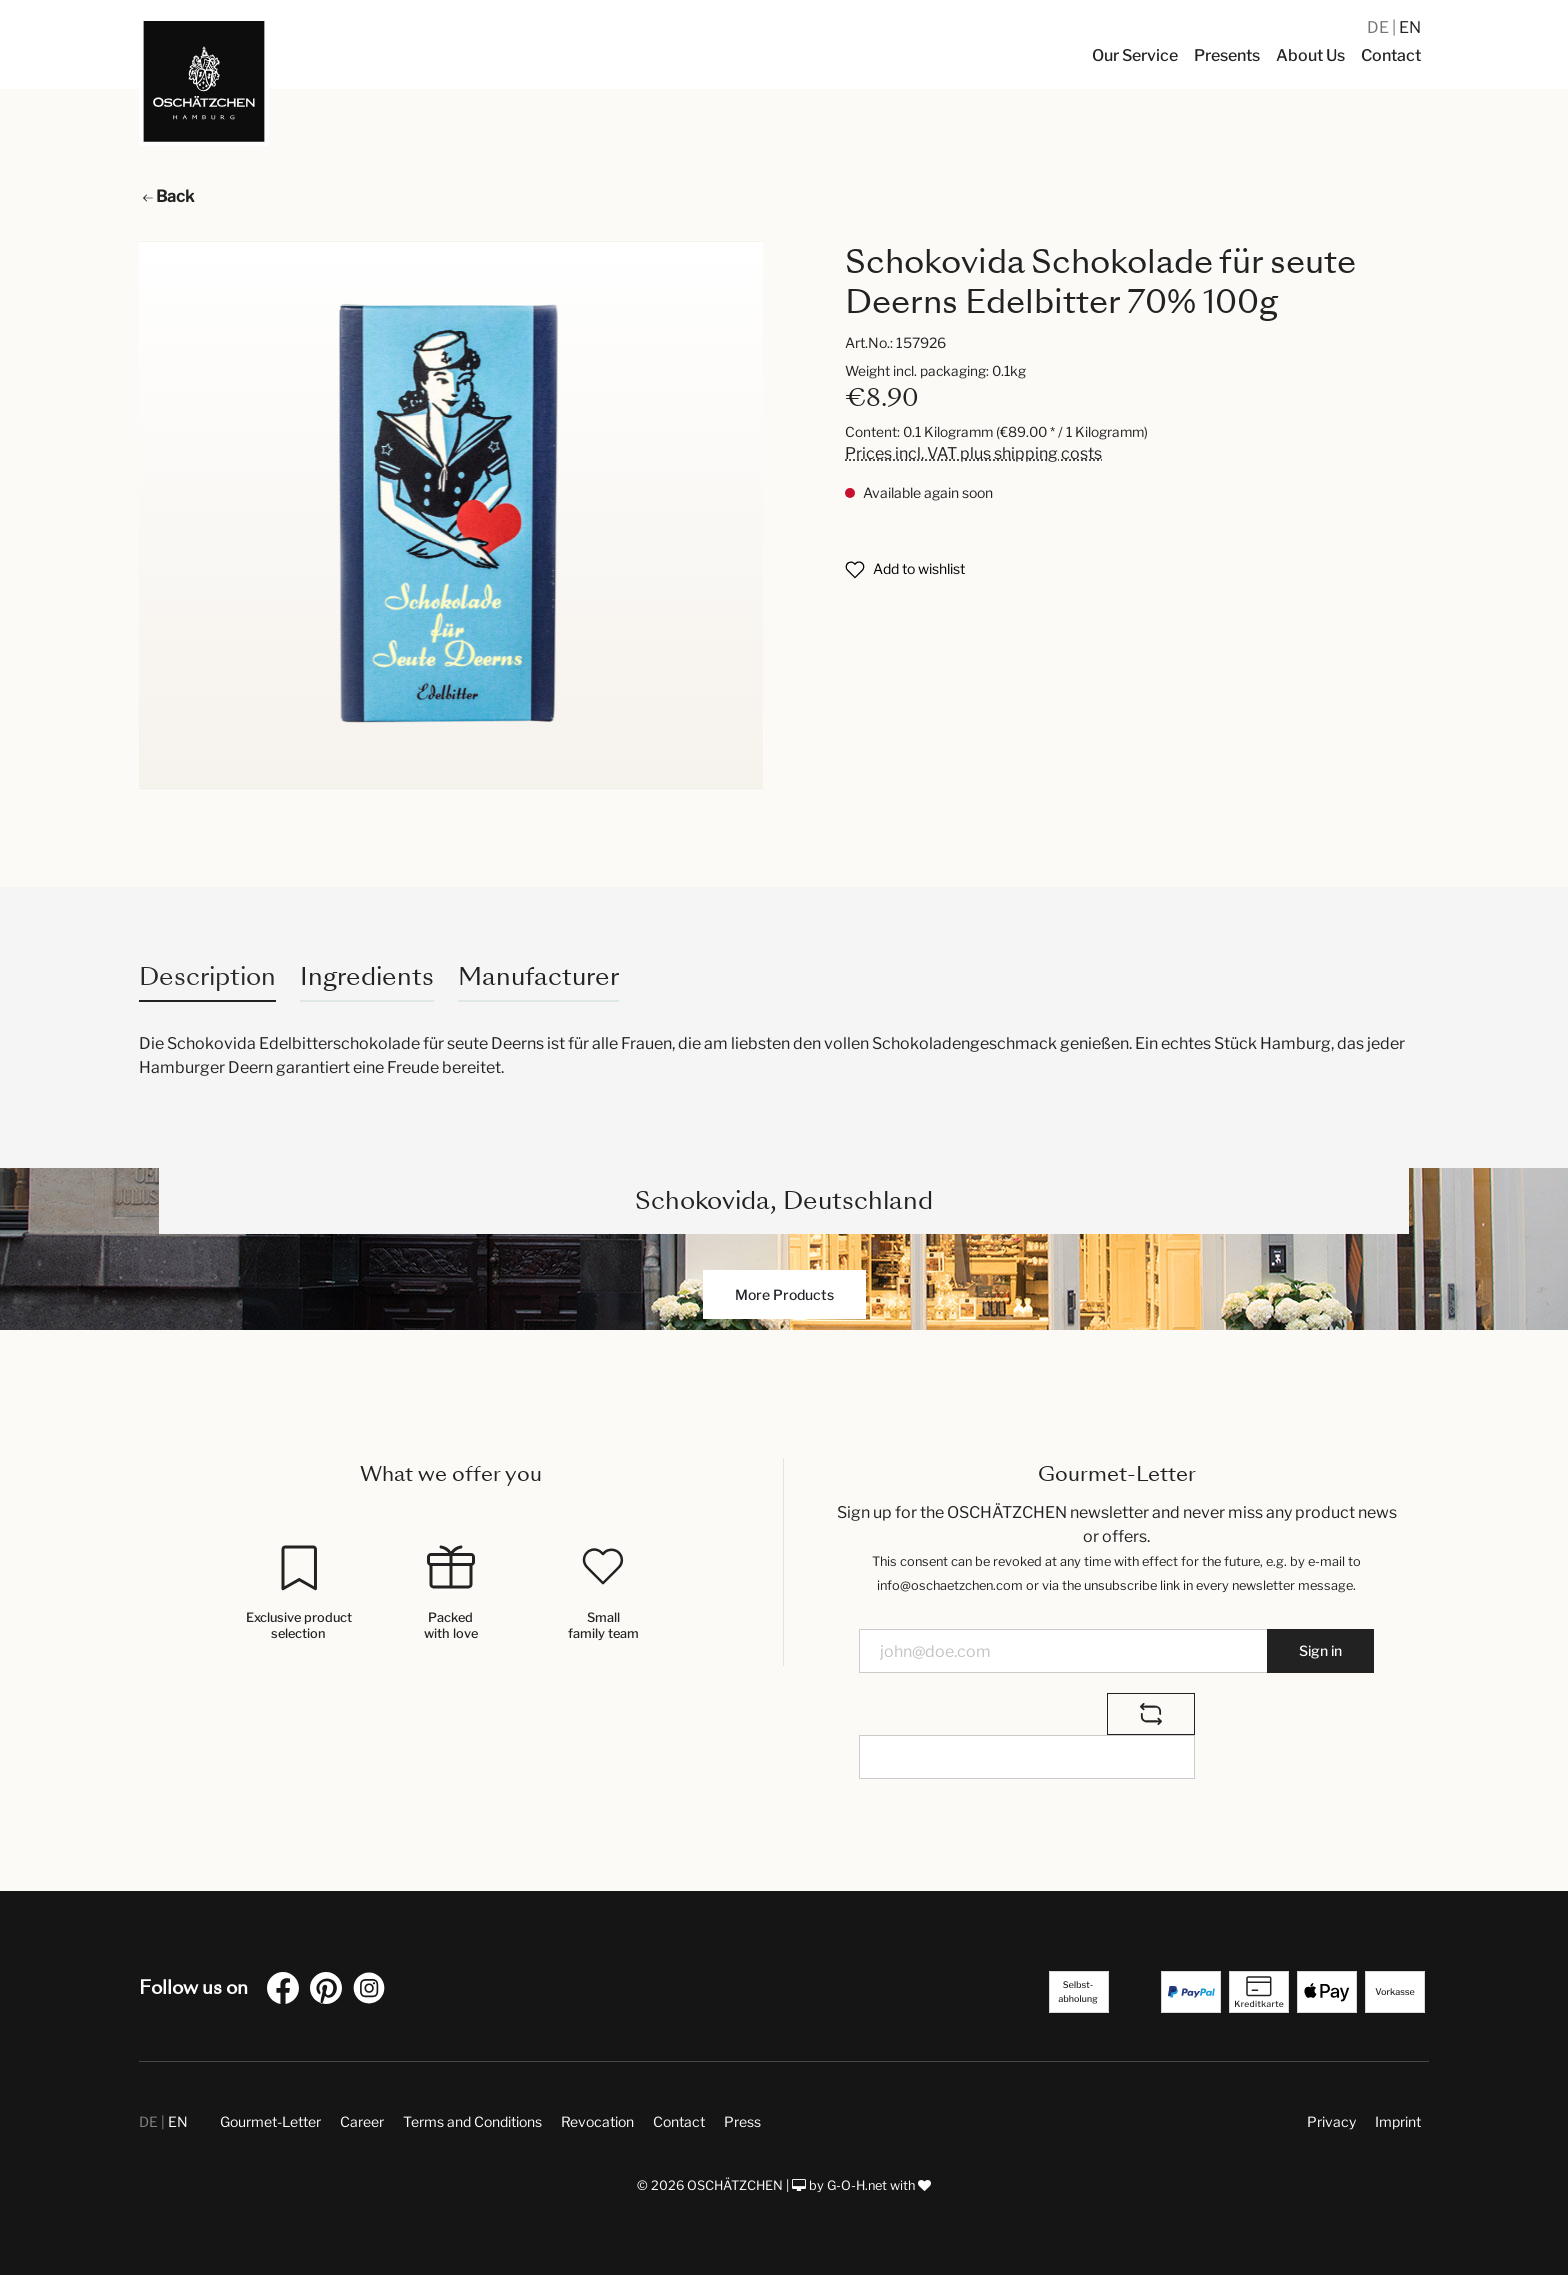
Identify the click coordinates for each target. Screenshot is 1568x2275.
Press (742, 2121)
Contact (679, 2121)
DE (1379, 27)
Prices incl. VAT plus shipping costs (973, 453)
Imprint (1398, 2121)
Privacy (1331, 2121)
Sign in (1320, 1650)
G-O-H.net (857, 2185)
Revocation (597, 2121)
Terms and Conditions (472, 2121)
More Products (784, 1294)
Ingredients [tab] (367, 976)
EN (1410, 27)
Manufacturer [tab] (538, 976)
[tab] (207, 976)
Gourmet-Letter (270, 2121)
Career (362, 2121)
